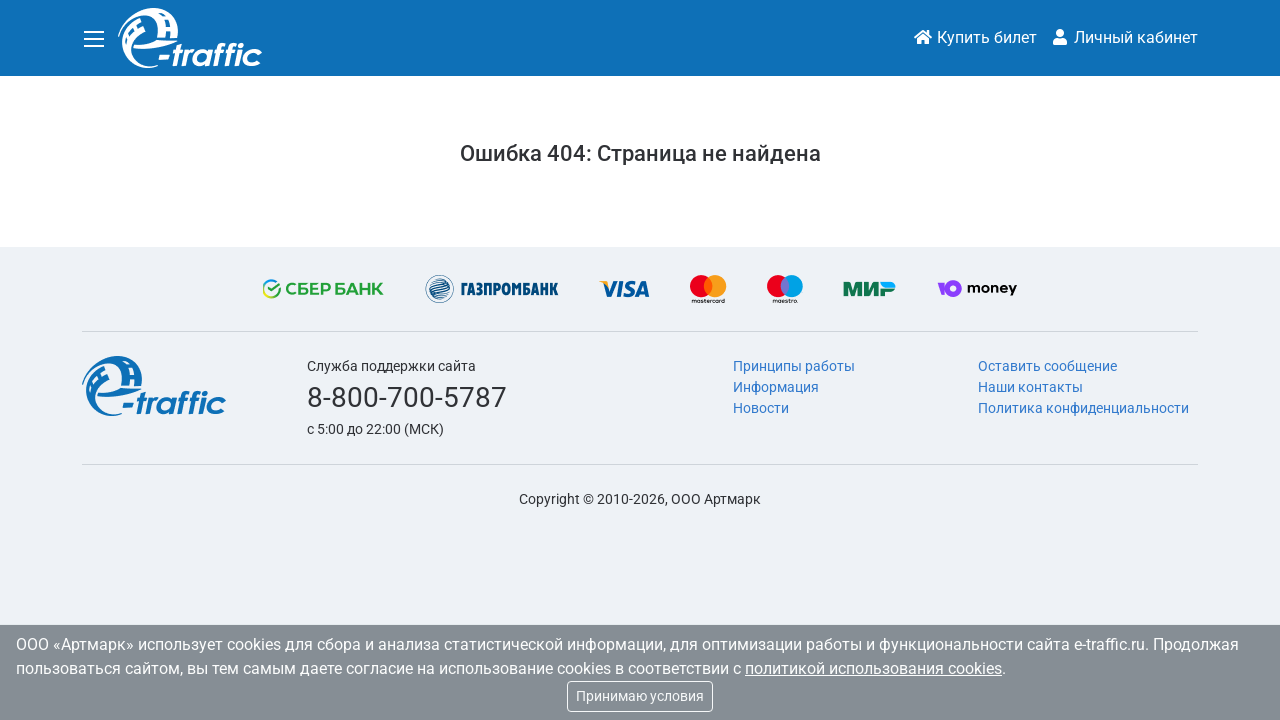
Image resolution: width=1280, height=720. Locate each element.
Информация (776, 387)
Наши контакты (1030, 387)
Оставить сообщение (1047, 366)
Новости (761, 408)
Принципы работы (794, 366)
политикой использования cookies (873, 668)
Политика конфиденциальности (1083, 408)
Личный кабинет (1124, 37)
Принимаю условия (640, 696)
